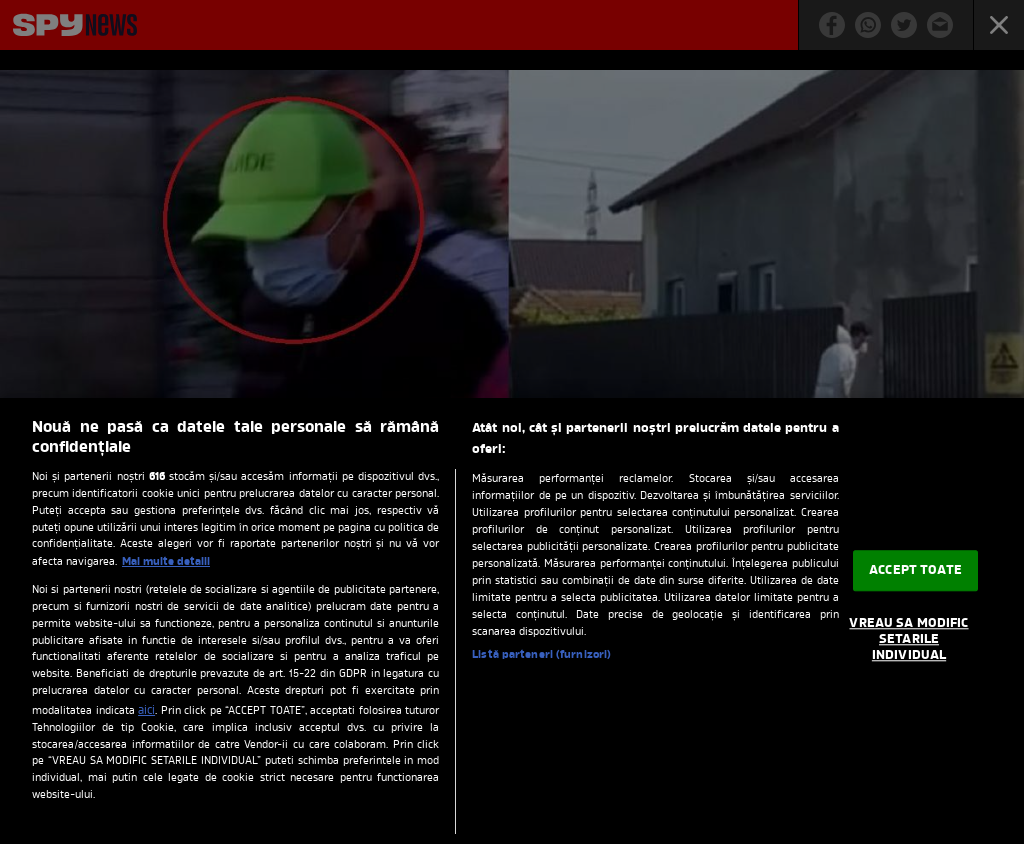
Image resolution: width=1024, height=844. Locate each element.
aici (146, 711)
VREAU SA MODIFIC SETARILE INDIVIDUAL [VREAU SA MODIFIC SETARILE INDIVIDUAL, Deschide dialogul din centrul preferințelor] (908, 640)
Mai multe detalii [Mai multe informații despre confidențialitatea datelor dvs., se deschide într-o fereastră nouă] (166, 562)
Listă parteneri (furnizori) (541, 655)
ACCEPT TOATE (915, 570)
